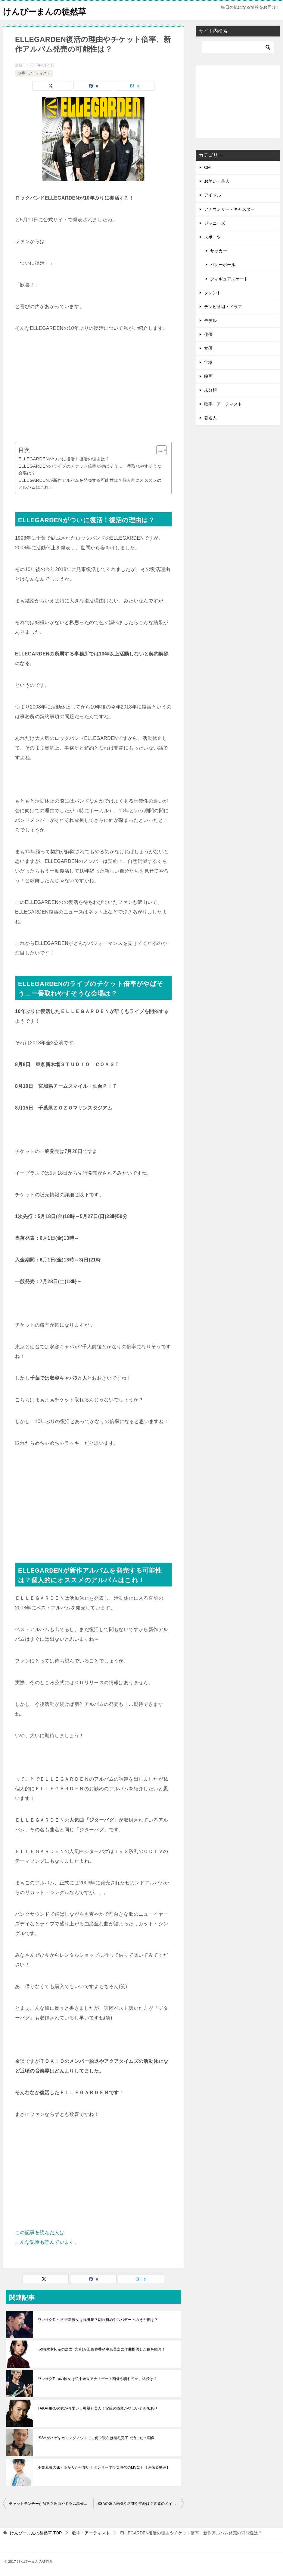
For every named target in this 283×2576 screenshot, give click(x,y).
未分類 (210, 390)
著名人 (210, 417)
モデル (210, 320)
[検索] (238, 47)
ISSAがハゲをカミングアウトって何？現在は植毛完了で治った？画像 (96, 2438)
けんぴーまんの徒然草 (49, 10)
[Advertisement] (93, 387)
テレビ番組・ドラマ (223, 306)
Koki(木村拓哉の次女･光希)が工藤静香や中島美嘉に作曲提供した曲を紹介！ (102, 2349)
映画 (208, 376)
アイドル (212, 195)
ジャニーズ (214, 223)
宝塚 (208, 362)
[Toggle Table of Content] (158, 450)
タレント (212, 292)
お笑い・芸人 (216, 181)
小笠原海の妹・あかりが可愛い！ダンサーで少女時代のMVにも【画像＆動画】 (104, 2467)
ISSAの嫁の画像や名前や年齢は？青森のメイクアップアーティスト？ (140, 2504)
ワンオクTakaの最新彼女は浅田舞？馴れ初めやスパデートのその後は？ (98, 2320)
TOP (36, 2532)
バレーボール (222, 264)
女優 (208, 348)
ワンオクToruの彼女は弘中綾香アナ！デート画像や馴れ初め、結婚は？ (97, 2379)
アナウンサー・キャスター (229, 209)
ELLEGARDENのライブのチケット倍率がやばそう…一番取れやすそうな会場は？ (90, 469)
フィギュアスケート (229, 278)
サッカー (218, 250)
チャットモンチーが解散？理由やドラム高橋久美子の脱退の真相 (51, 2504)
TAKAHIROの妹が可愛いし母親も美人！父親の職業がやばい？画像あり (97, 2408)
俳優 (208, 334)
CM (207, 167)
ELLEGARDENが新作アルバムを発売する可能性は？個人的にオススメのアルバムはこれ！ (90, 484)
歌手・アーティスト (34, 73)
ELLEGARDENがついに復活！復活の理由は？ (64, 458)
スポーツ (212, 237)
